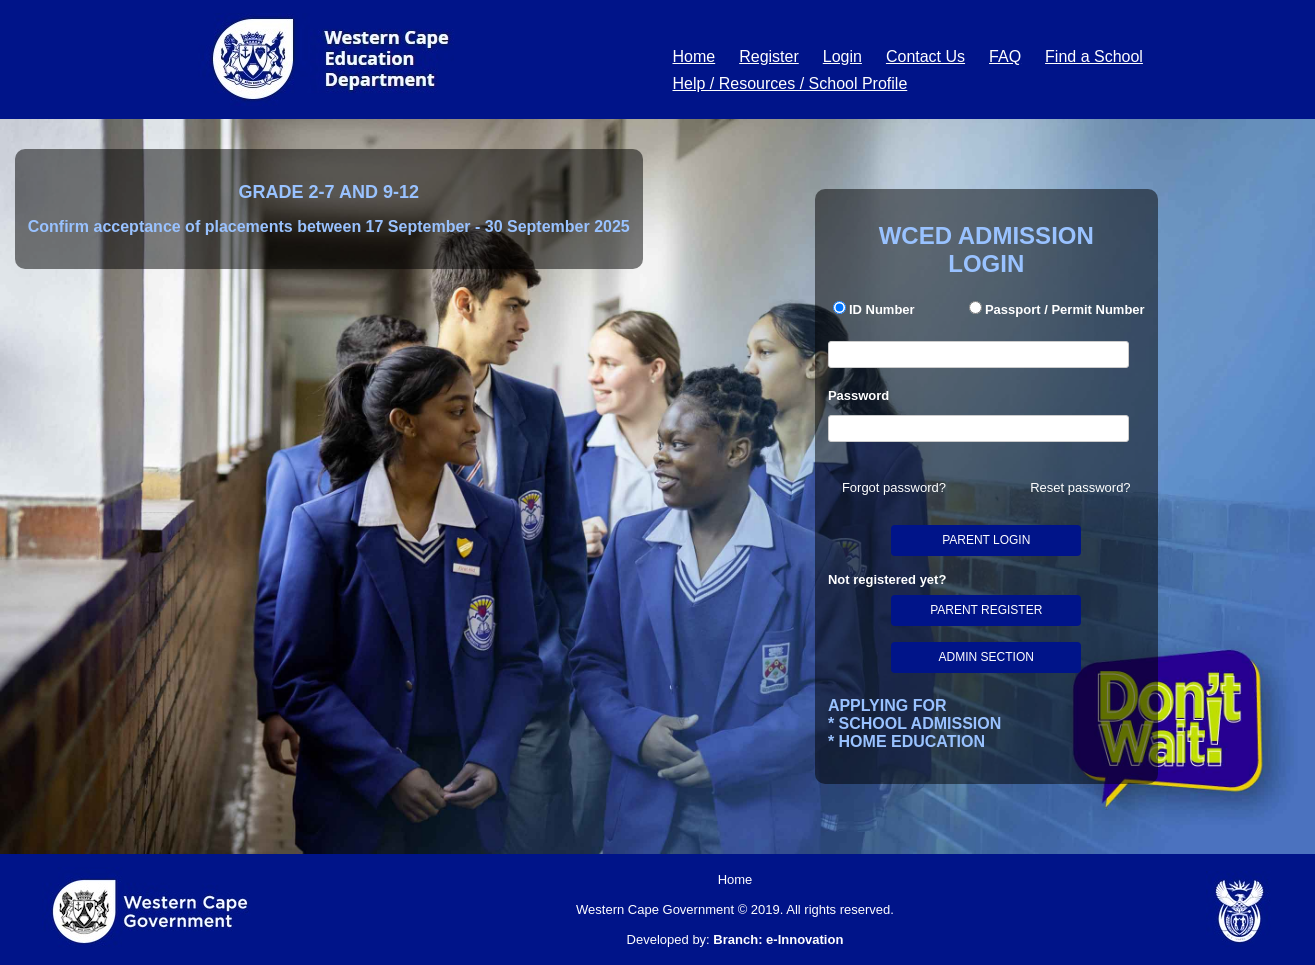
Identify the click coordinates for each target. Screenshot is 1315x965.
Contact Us (925, 56)
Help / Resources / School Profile (790, 83)
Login (842, 56)
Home (694, 56)
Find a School (1094, 56)
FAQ (1005, 56)
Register (769, 56)
